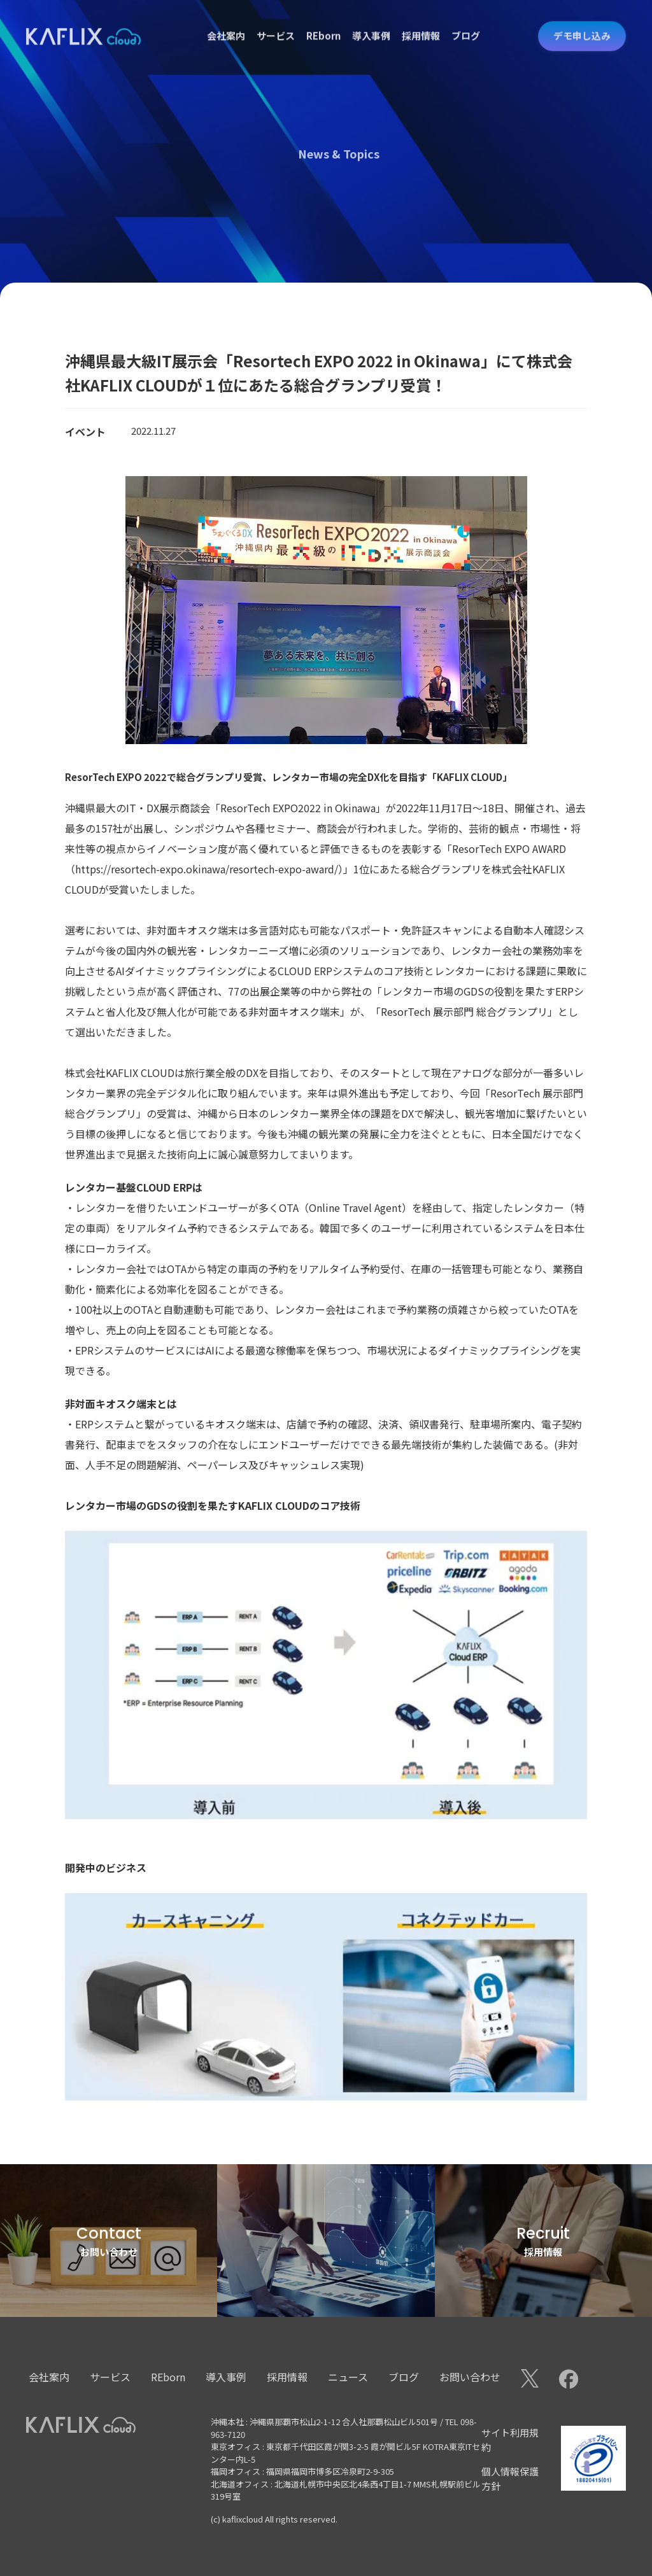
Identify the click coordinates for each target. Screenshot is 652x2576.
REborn (323, 24)
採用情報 (421, 24)
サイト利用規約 (510, 2440)
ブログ (465, 24)
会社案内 (226, 24)
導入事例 (371, 24)
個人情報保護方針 (510, 2479)
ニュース (348, 2376)
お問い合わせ (469, 2376)
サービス (276, 24)
